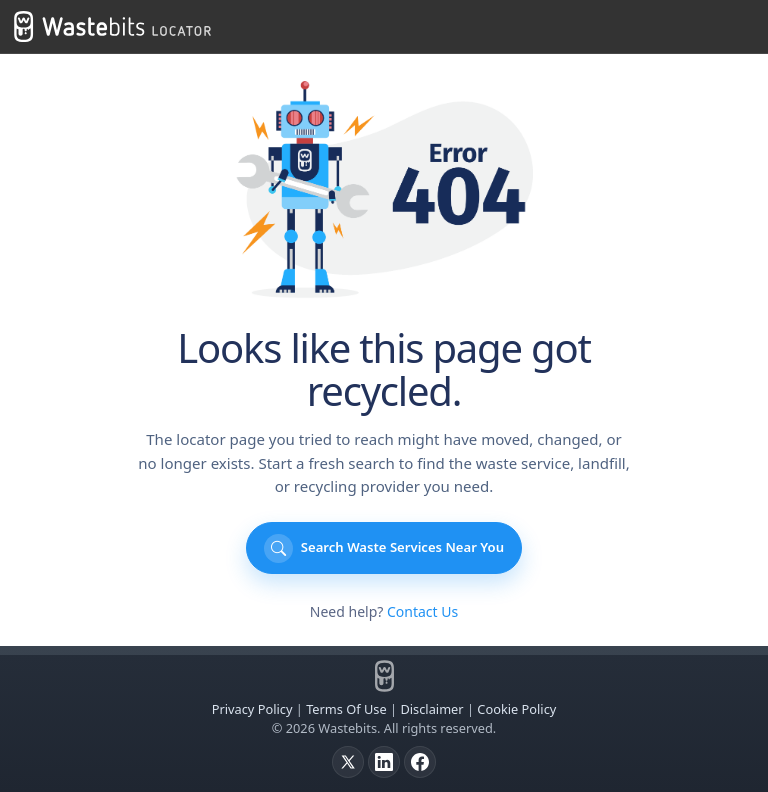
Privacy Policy (252, 709)
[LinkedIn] (384, 762)
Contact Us (422, 611)
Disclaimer (431, 709)
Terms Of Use (346, 709)
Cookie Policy (516, 709)
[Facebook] (420, 762)
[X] (348, 762)
